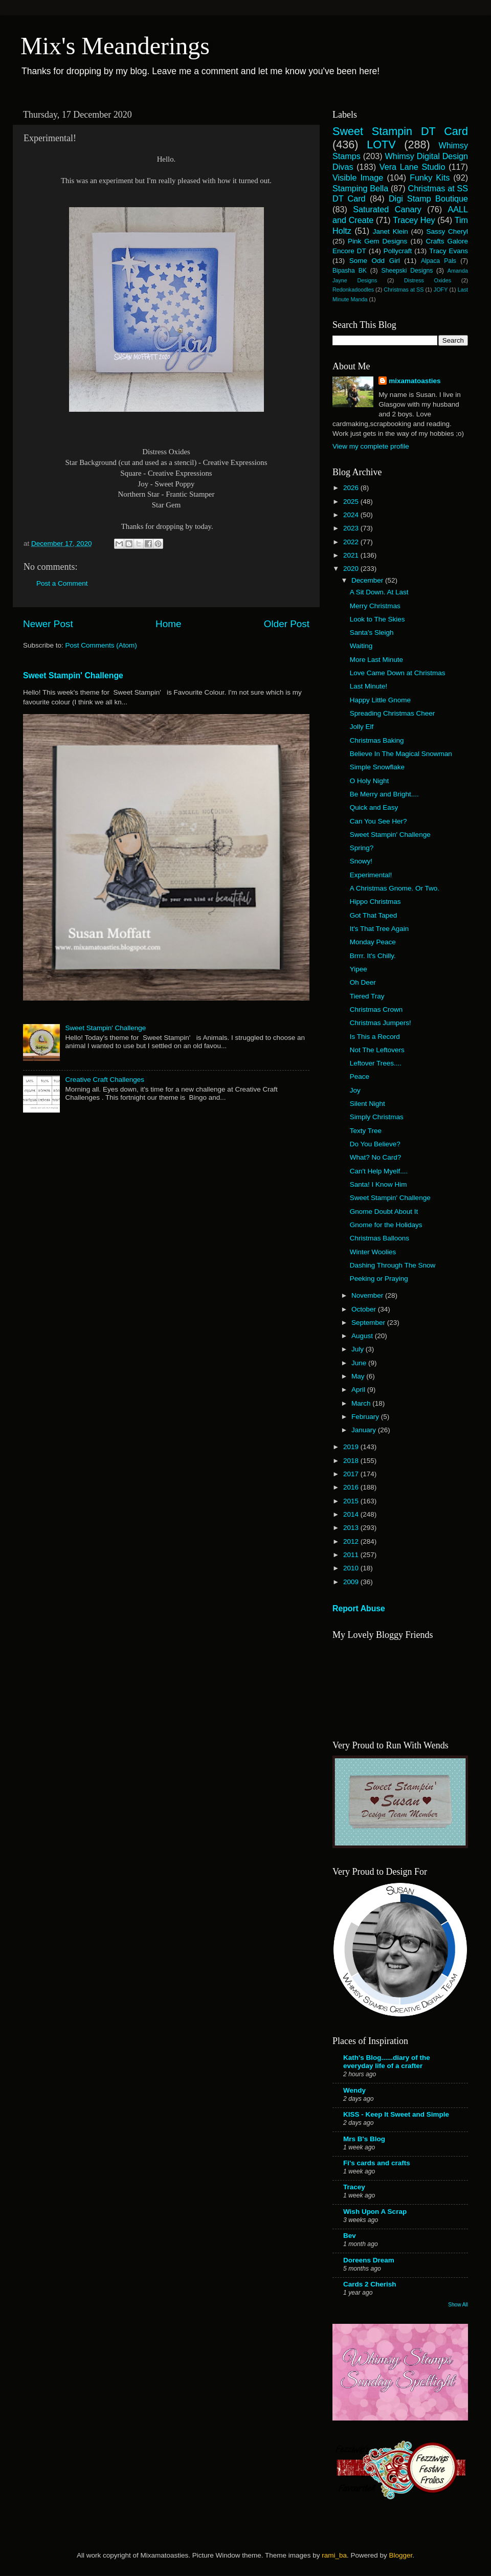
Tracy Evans (448, 251)
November (368, 1295)
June (359, 1363)
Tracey (354, 2187)
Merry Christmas (375, 606)
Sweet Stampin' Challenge (73, 675)
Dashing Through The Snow (393, 1265)
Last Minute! (369, 686)
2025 (352, 501)
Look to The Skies (377, 619)
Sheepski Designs (407, 270)
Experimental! (371, 875)
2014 (352, 1514)
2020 (352, 568)
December (368, 580)
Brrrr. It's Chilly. (373, 956)
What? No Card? (375, 1157)
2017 (352, 1474)
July (358, 1349)
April (359, 1389)
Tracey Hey (414, 220)
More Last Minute (376, 659)
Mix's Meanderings (115, 45)
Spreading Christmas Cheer (392, 713)
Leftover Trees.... (375, 1063)
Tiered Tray (367, 996)
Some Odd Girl (374, 260)
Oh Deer (363, 982)
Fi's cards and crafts (376, 2163)
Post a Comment (62, 583)
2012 (352, 1541)
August (363, 1336)
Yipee (358, 969)
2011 (352, 1555)
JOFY (441, 289)
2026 (352, 488)
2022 (352, 542)
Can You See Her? (378, 821)
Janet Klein (390, 231)
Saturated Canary (387, 209)
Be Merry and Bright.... (384, 794)
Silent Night (367, 1103)
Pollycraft (398, 251)
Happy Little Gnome (380, 700)
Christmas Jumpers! (380, 1023)
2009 (352, 1582)
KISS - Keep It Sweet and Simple (396, 2114)
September (369, 1322)
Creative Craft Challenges (104, 1079)
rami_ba (334, 2555)
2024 (352, 515)
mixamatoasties (414, 381)
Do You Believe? (375, 1144)
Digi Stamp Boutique (428, 198)
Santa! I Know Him (378, 1184)
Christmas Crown (376, 1009)
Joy (355, 1090)
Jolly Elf (362, 726)
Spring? (362, 848)
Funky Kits (430, 177)
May (358, 1376)
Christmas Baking (377, 740)
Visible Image (357, 177)
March (361, 1403)
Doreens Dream (368, 2260)
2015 (352, 1501)
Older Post (286, 623)
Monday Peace (373, 942)
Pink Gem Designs (377, 241)
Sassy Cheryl (447, 231)
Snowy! (361, 861)
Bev (349, 2235)
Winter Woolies (373, 1252)
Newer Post (48, 623)
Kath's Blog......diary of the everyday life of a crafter (386, 2062)
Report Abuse (358, 1608)
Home (168, 623)
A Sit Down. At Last (379, 592)
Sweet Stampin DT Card (400, 131)
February (366, 1416)
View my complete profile (370, 446)
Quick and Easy (374, 807)
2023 (352, 528)
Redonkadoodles (353, 289)
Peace (359, 1076)
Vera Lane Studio (412, 166)
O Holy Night (369, 781)
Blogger (400, 2555)
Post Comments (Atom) (101, 645)
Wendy (354, 2090)
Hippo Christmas (375, 901)
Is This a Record (375, 1036)
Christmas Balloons (379, 1238)
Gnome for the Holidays (386, 1225)
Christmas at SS (403, 289)
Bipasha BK (349, 270)
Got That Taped (373, 915)
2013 (352, 1527)
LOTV (381, 144)
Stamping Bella (360, 188)
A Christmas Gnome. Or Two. (394, 888)
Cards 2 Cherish (369, 2284)
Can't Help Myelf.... (379, 1171)
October (364, 1309)
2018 (352, 1460)
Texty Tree (366, 1131)
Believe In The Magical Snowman (401, 754)
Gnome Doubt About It (384, 1211)
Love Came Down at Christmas (397, 673)
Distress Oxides (427, 280)
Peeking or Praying (379, 1278)
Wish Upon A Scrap (375, 2211)
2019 (352, 1447)
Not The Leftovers (377, 1050)
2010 (352, 1568)
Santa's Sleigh (372, 632)
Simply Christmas (377, 1117)
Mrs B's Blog (364, 2139)
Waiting (361, 646)
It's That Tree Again (379, 928)
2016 (352, 1487)
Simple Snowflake (377, 767)
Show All (458, 2304)
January (364, 1430)
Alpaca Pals (438, 260)
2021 (352, 555)
